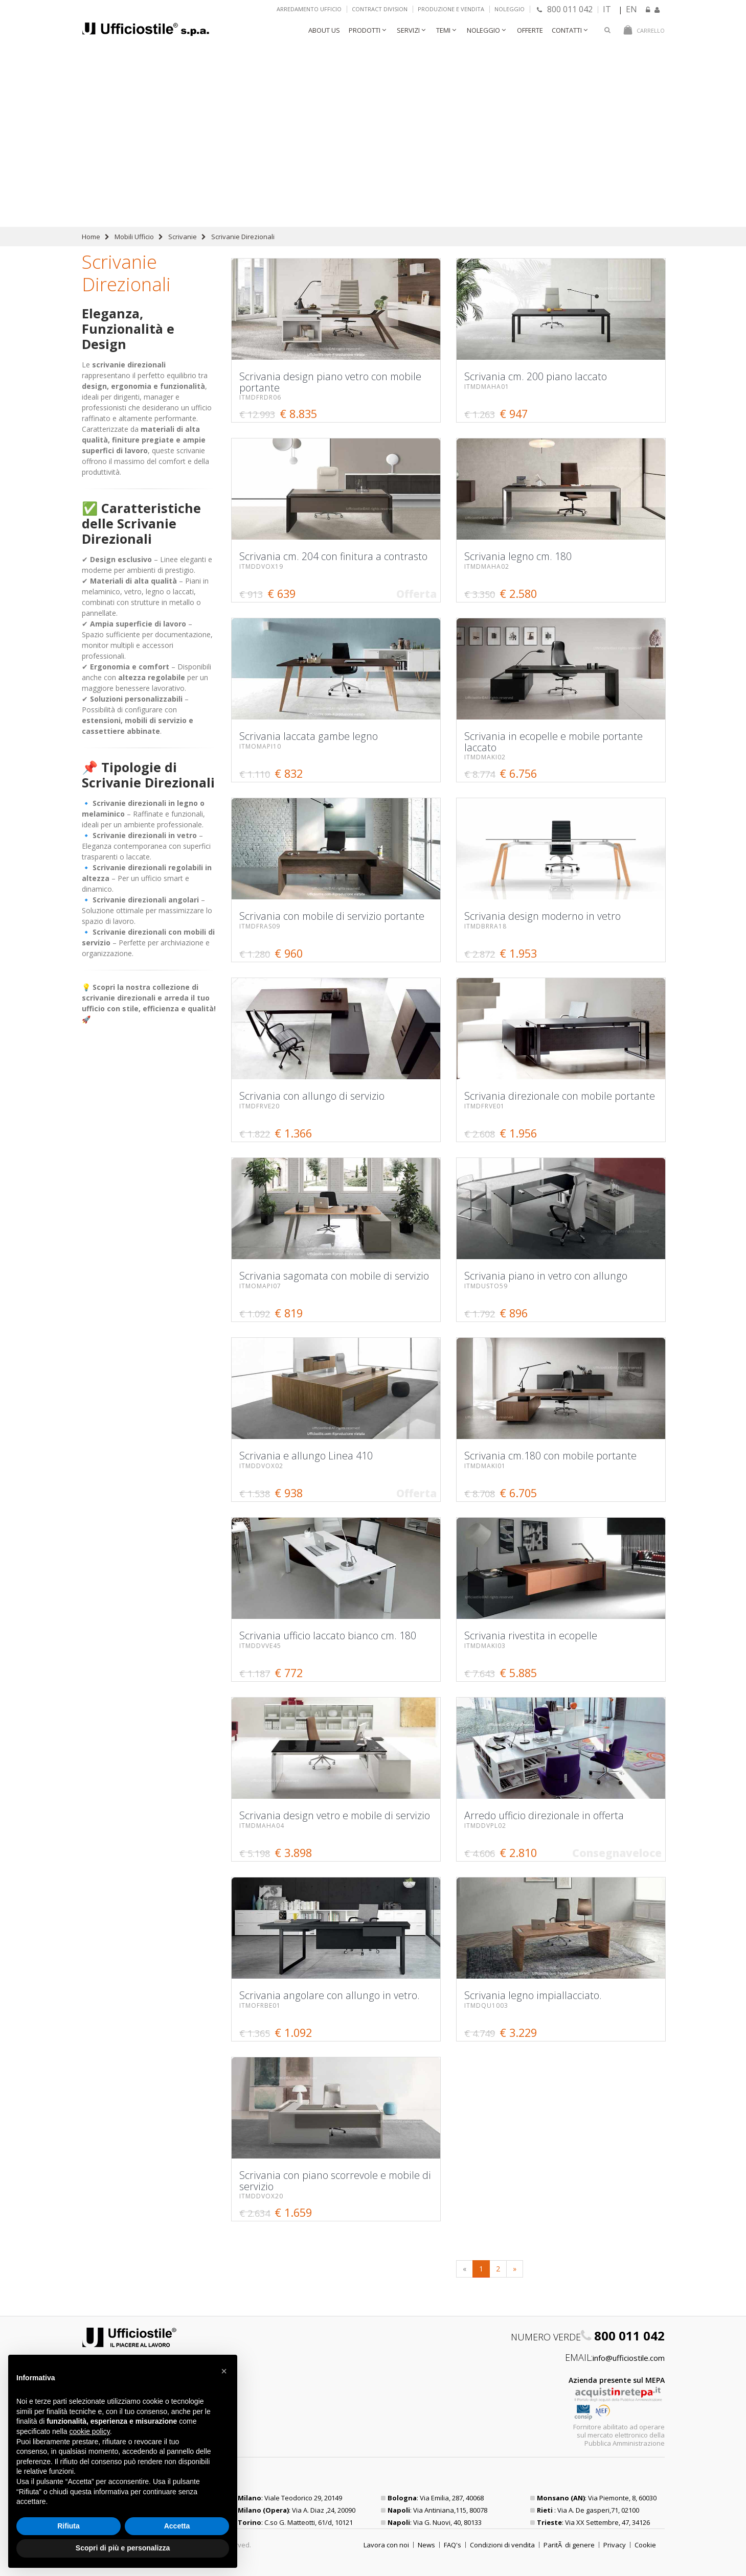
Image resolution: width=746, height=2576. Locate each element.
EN (631, 9)
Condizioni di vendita (502, 2544)
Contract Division (380, 9)
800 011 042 (565, 9)
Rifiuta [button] (68, 2526)
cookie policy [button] (90, 2431)
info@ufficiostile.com (629, 2358)
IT (607, 9)
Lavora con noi (386, 2544)
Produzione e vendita (451, 9)
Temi (443, 30)
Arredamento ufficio (309, 9)
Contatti (567, 30)
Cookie (645, 2544)
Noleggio (509, 9)
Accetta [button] (177, 2526)
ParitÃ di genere (569, 2544)
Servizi (408, 30)
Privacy (614, 2544)
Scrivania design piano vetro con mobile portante (483, 76)
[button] (224, 2371)
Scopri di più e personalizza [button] (123, 2548)
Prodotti (364, 30)
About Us (324, 30)
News (426, 2544)
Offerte (530, 30)
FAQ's (452, 2544)
